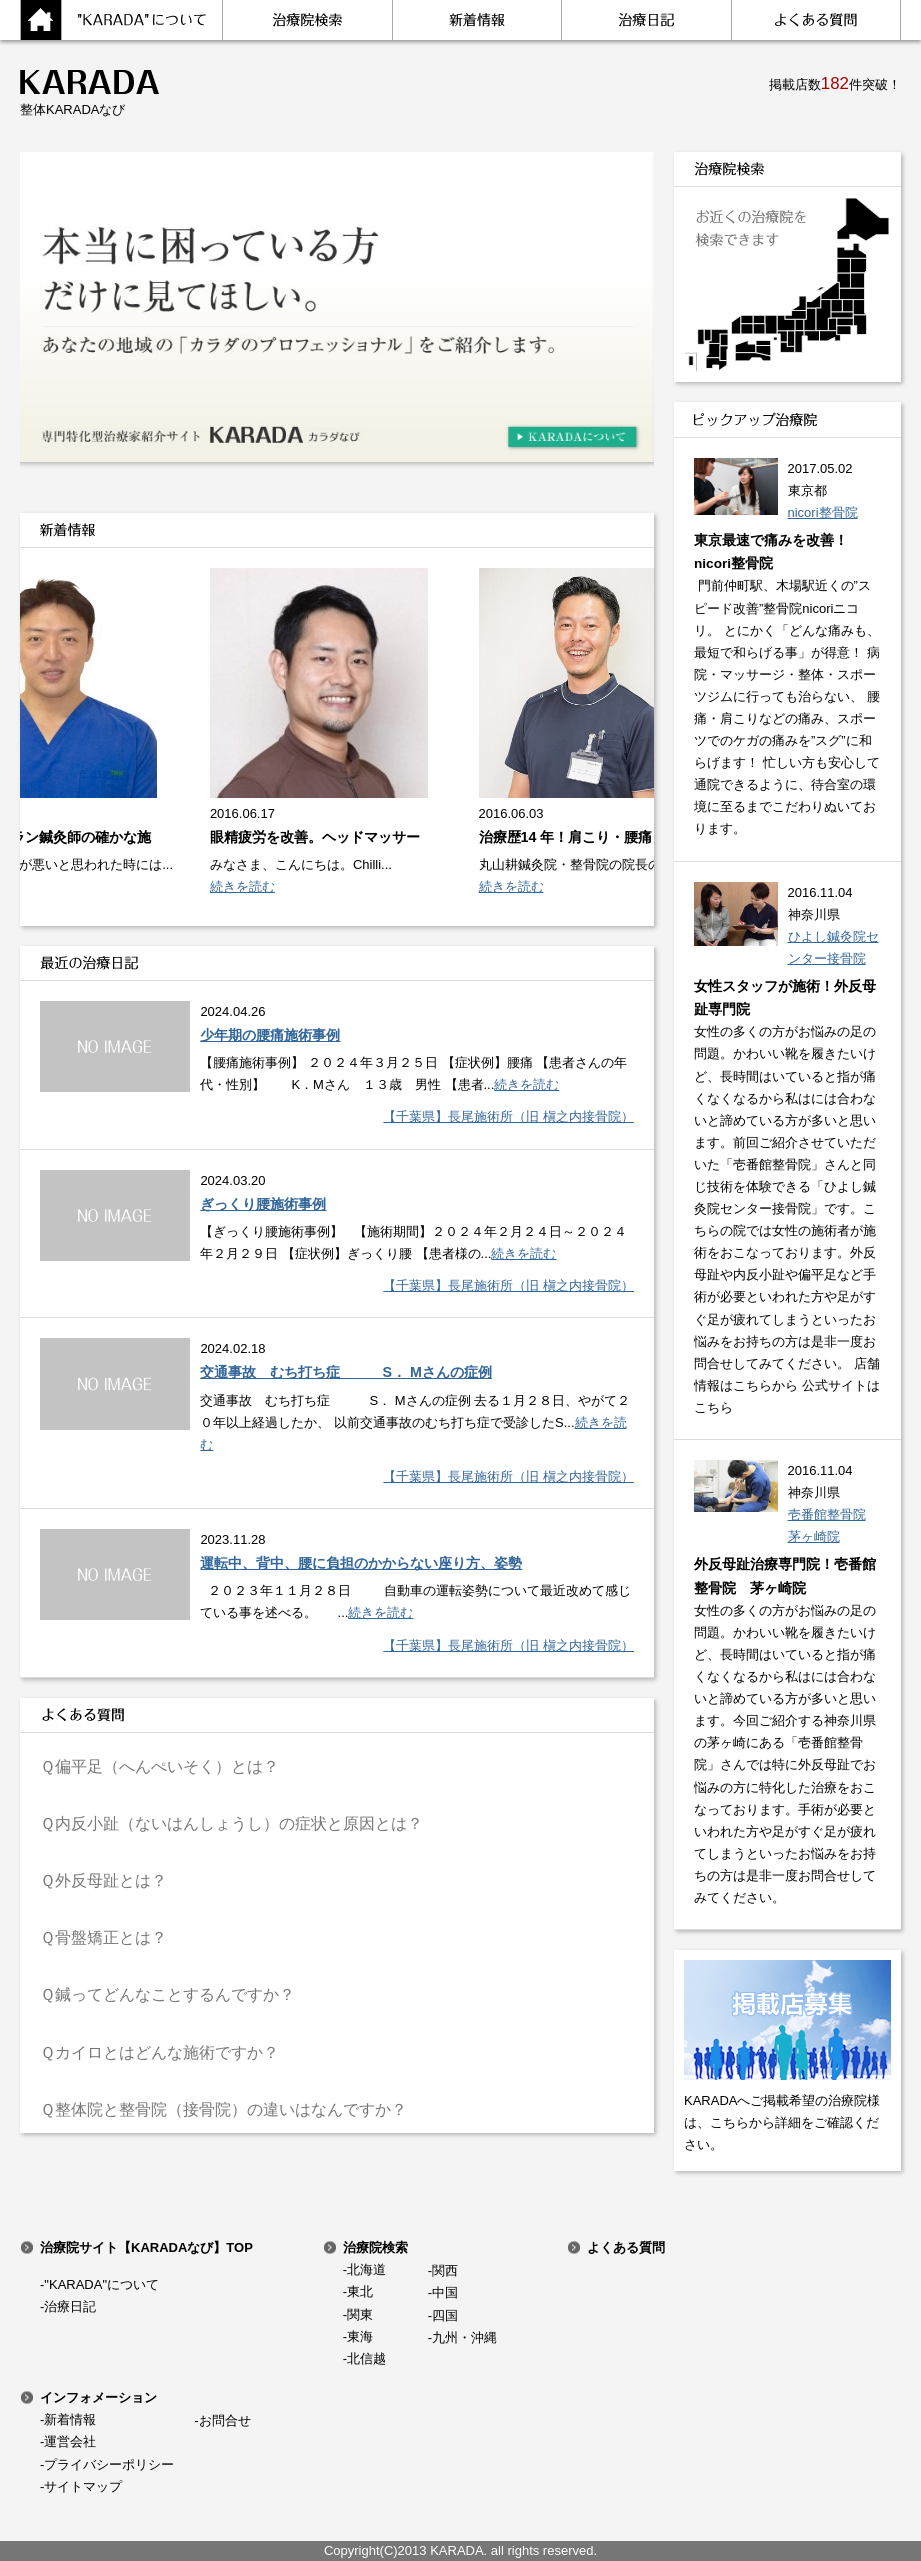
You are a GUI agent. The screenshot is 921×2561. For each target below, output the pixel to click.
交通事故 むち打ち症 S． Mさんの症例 (345, 1372)
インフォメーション (98, 2397)
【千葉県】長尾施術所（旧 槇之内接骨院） (508, 1116)
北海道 (366, 2269)
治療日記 (70, 2306)
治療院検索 (375, 2247)
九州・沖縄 (464, 2337)
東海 (360, 2336)
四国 (445, 2315)
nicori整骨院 (823, 512)
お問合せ (225, 2420)
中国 (445, 2292)
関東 (360, 2314)
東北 (360, 2291)
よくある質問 (626, 2247)
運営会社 (70, 2441)
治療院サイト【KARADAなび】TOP (146, 2247)
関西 (445, 2270)
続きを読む (247, 886)
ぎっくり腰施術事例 (263, 1204)
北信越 (366, 2358)
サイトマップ (83, 2486)
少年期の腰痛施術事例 (270, 1035)
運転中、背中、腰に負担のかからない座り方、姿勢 (361, 1563)
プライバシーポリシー (109, 2464)
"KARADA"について (101, 2284)
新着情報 (70, 2419)
